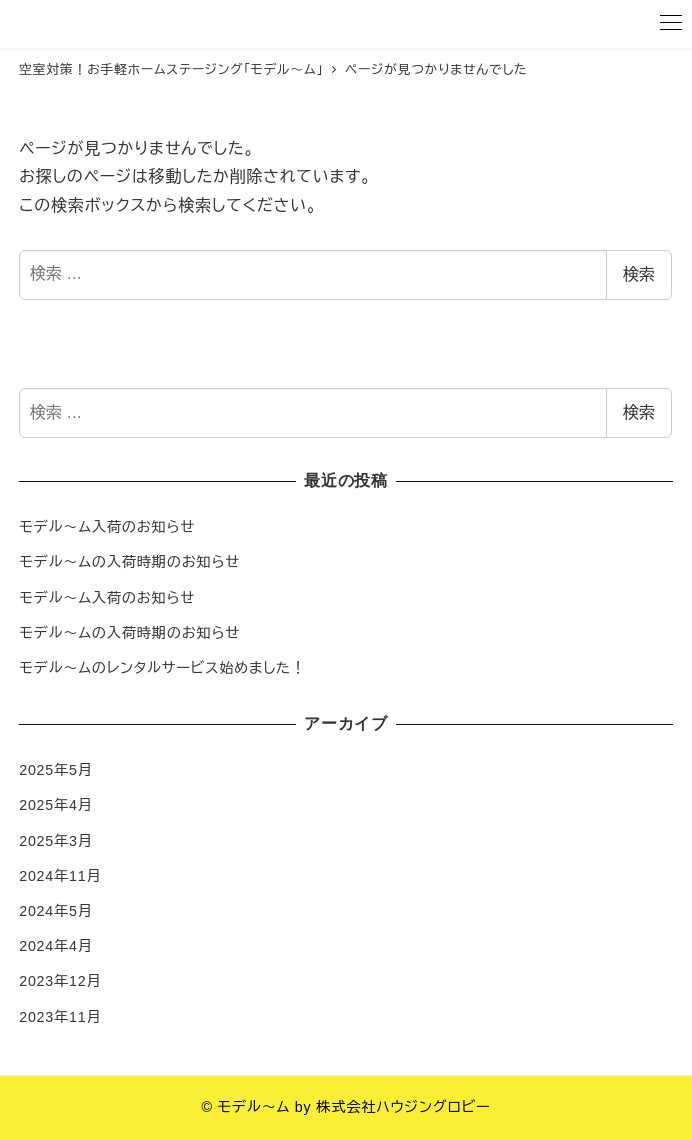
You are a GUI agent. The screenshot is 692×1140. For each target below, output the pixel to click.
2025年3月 (56, 841)
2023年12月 (60, 981)
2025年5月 (56, 770)
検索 (639, 274)
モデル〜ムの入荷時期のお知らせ (129, 562)
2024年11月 (60, 876)
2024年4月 (56, 946)
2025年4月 (56, 805)
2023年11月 (60, 1017)
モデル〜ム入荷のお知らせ (107, 527)
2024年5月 (56, 911)
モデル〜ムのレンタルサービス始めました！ (162, 668)
